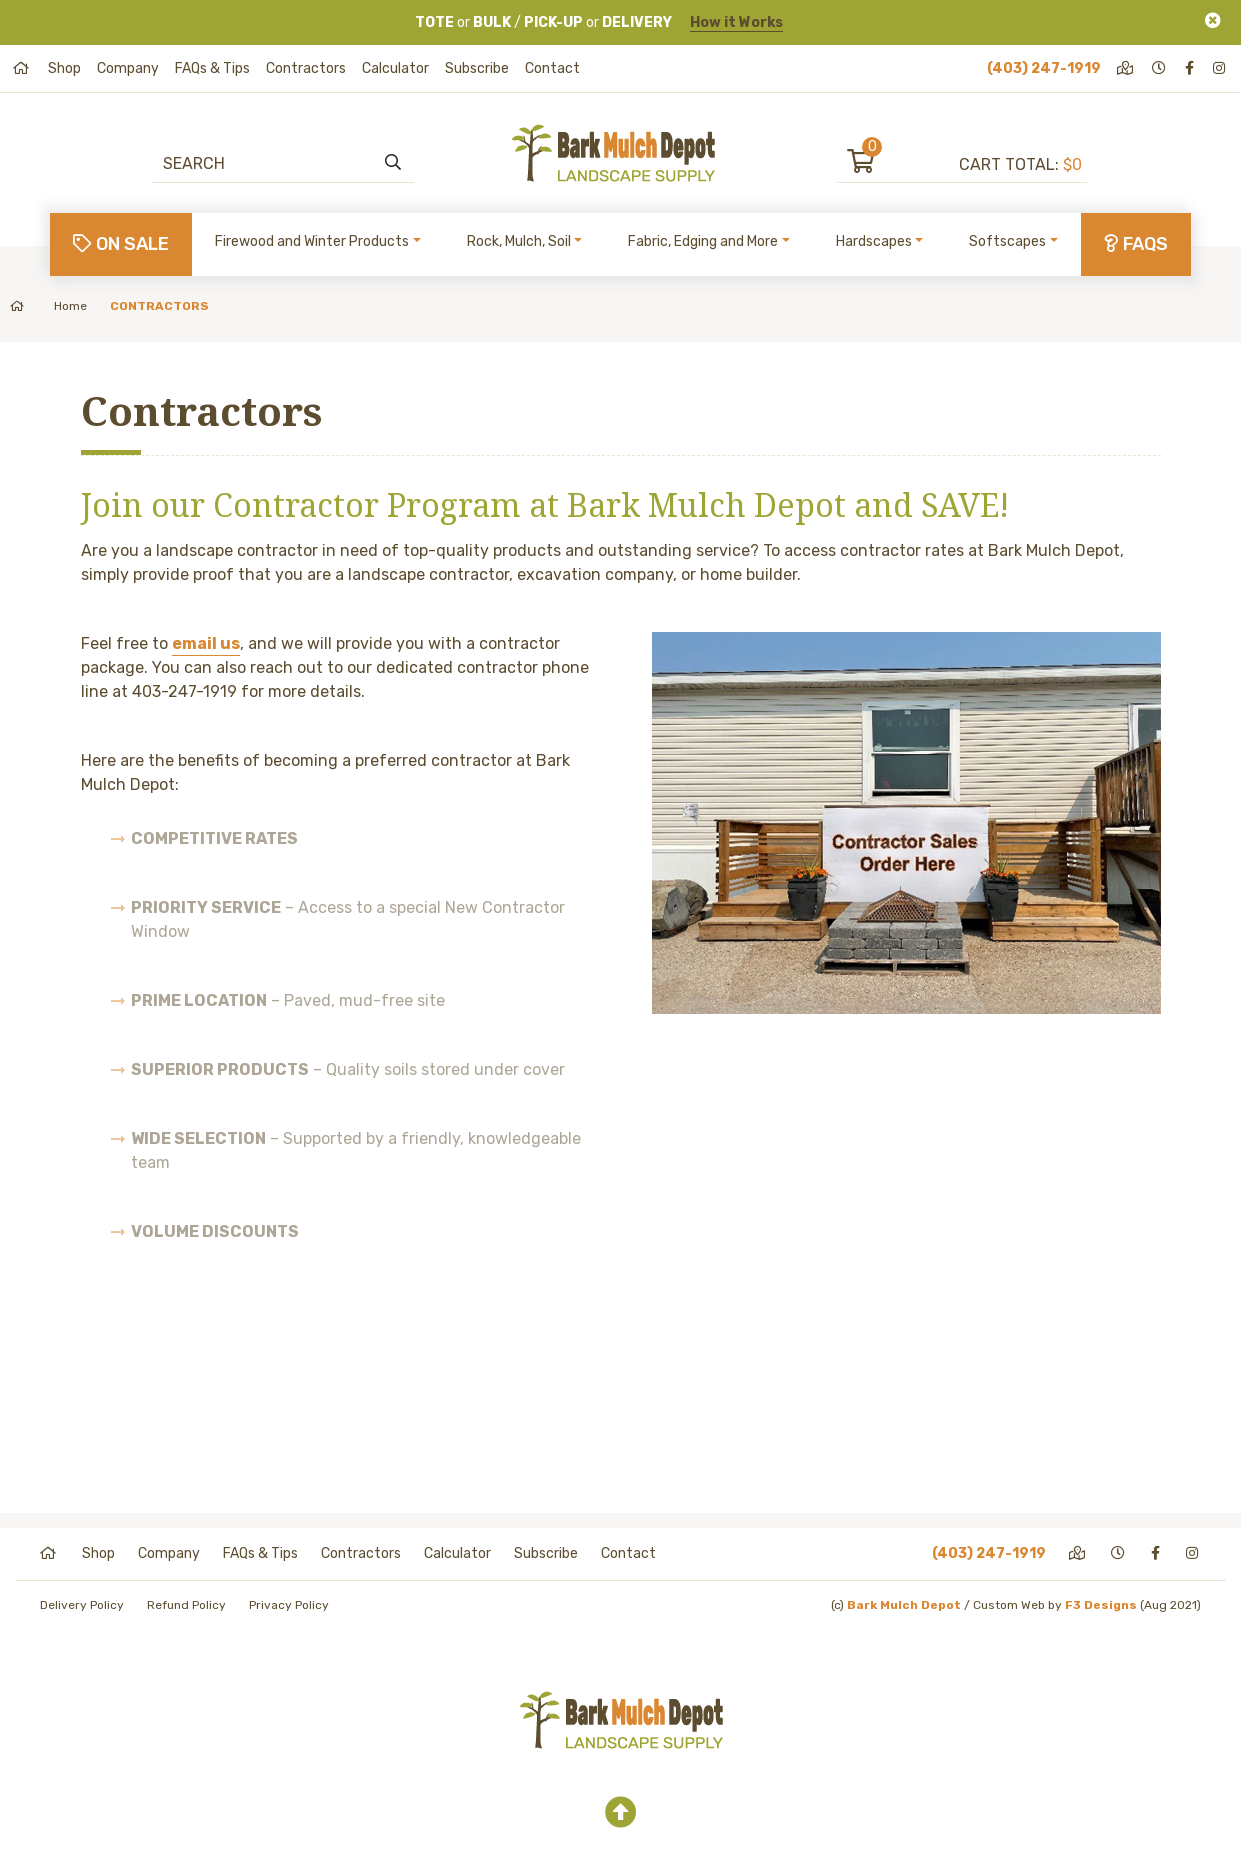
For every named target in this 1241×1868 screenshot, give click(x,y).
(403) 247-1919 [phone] (1044, 68)
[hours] (1160, 68)
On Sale (121, 244)
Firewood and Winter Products (312, 241)
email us (206, 643)
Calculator (395, 68)
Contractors (306, 68)
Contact (552, 68)
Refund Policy (186, 1605)
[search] (393, 163)
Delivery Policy (82, 1605)
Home (48, 306)
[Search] (272, 163)
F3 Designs (1101, 1605)
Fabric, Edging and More (703, 241)
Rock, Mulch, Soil (519, 241)
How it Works (736, 22)
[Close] (1213, 20)
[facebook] (1191, 68)
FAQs (1136, 244)
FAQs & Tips (212, 68)
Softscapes (1007, 241)
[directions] (1126, 68)
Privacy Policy (289, 1605)
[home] (22, 68)
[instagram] (1220, 68)
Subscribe (477, 68)
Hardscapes (874, 241)
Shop (64, 68)
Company (128, 68)
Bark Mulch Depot (904, 1605)
